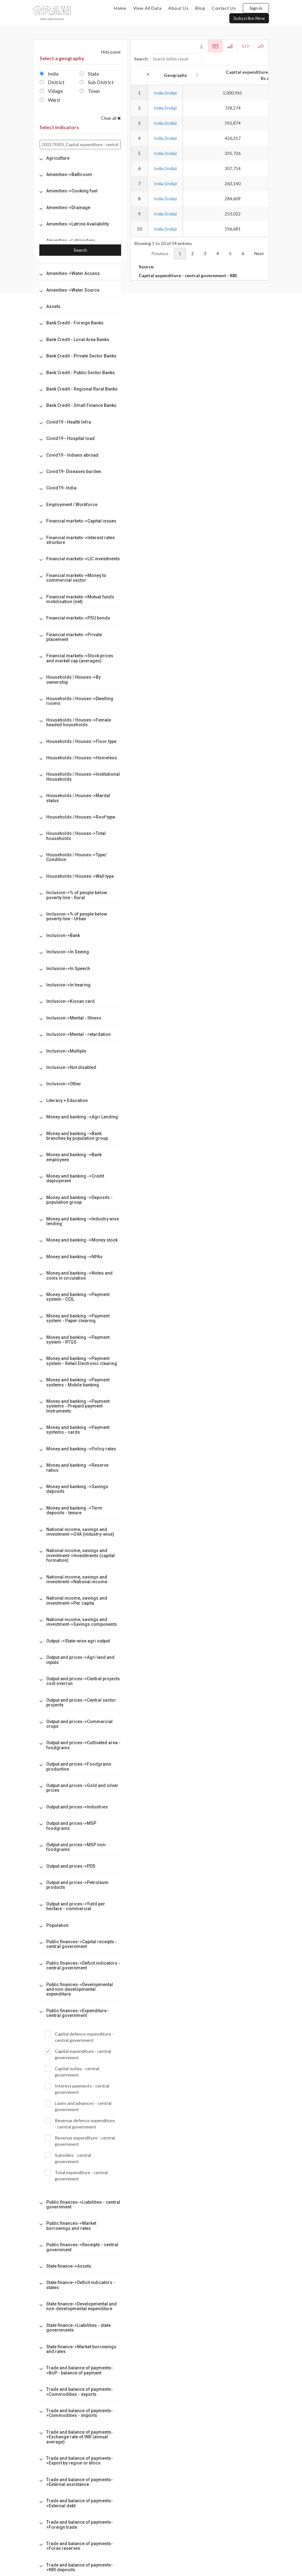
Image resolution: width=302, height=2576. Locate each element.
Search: (168, 59)
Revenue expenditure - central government (80, 2141)
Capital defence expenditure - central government (79, 2037)
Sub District (97, 82)
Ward (50, 100)
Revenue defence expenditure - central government (80, 2123)
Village (51, 91)
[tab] (80, 158)
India (49, 74)
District (52, 82)
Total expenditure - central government (76, 2175)
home (120, 8)
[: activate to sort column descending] (139, 75)
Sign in (255, 8)
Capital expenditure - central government (78, 2054)
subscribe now (249, 18)
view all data (147, 8)
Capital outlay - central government (72, 2071)
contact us (224, 8)
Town (90, 91)
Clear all (111, 118)
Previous (160, 253)
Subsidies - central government (68, 2158)
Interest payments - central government (77, 2089)
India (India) (165, 92)
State (89, 74)
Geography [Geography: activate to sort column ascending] (165, 75)
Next (259, 253)
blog (200, 8)
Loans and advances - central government (78, 2106)
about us (178, 8)
